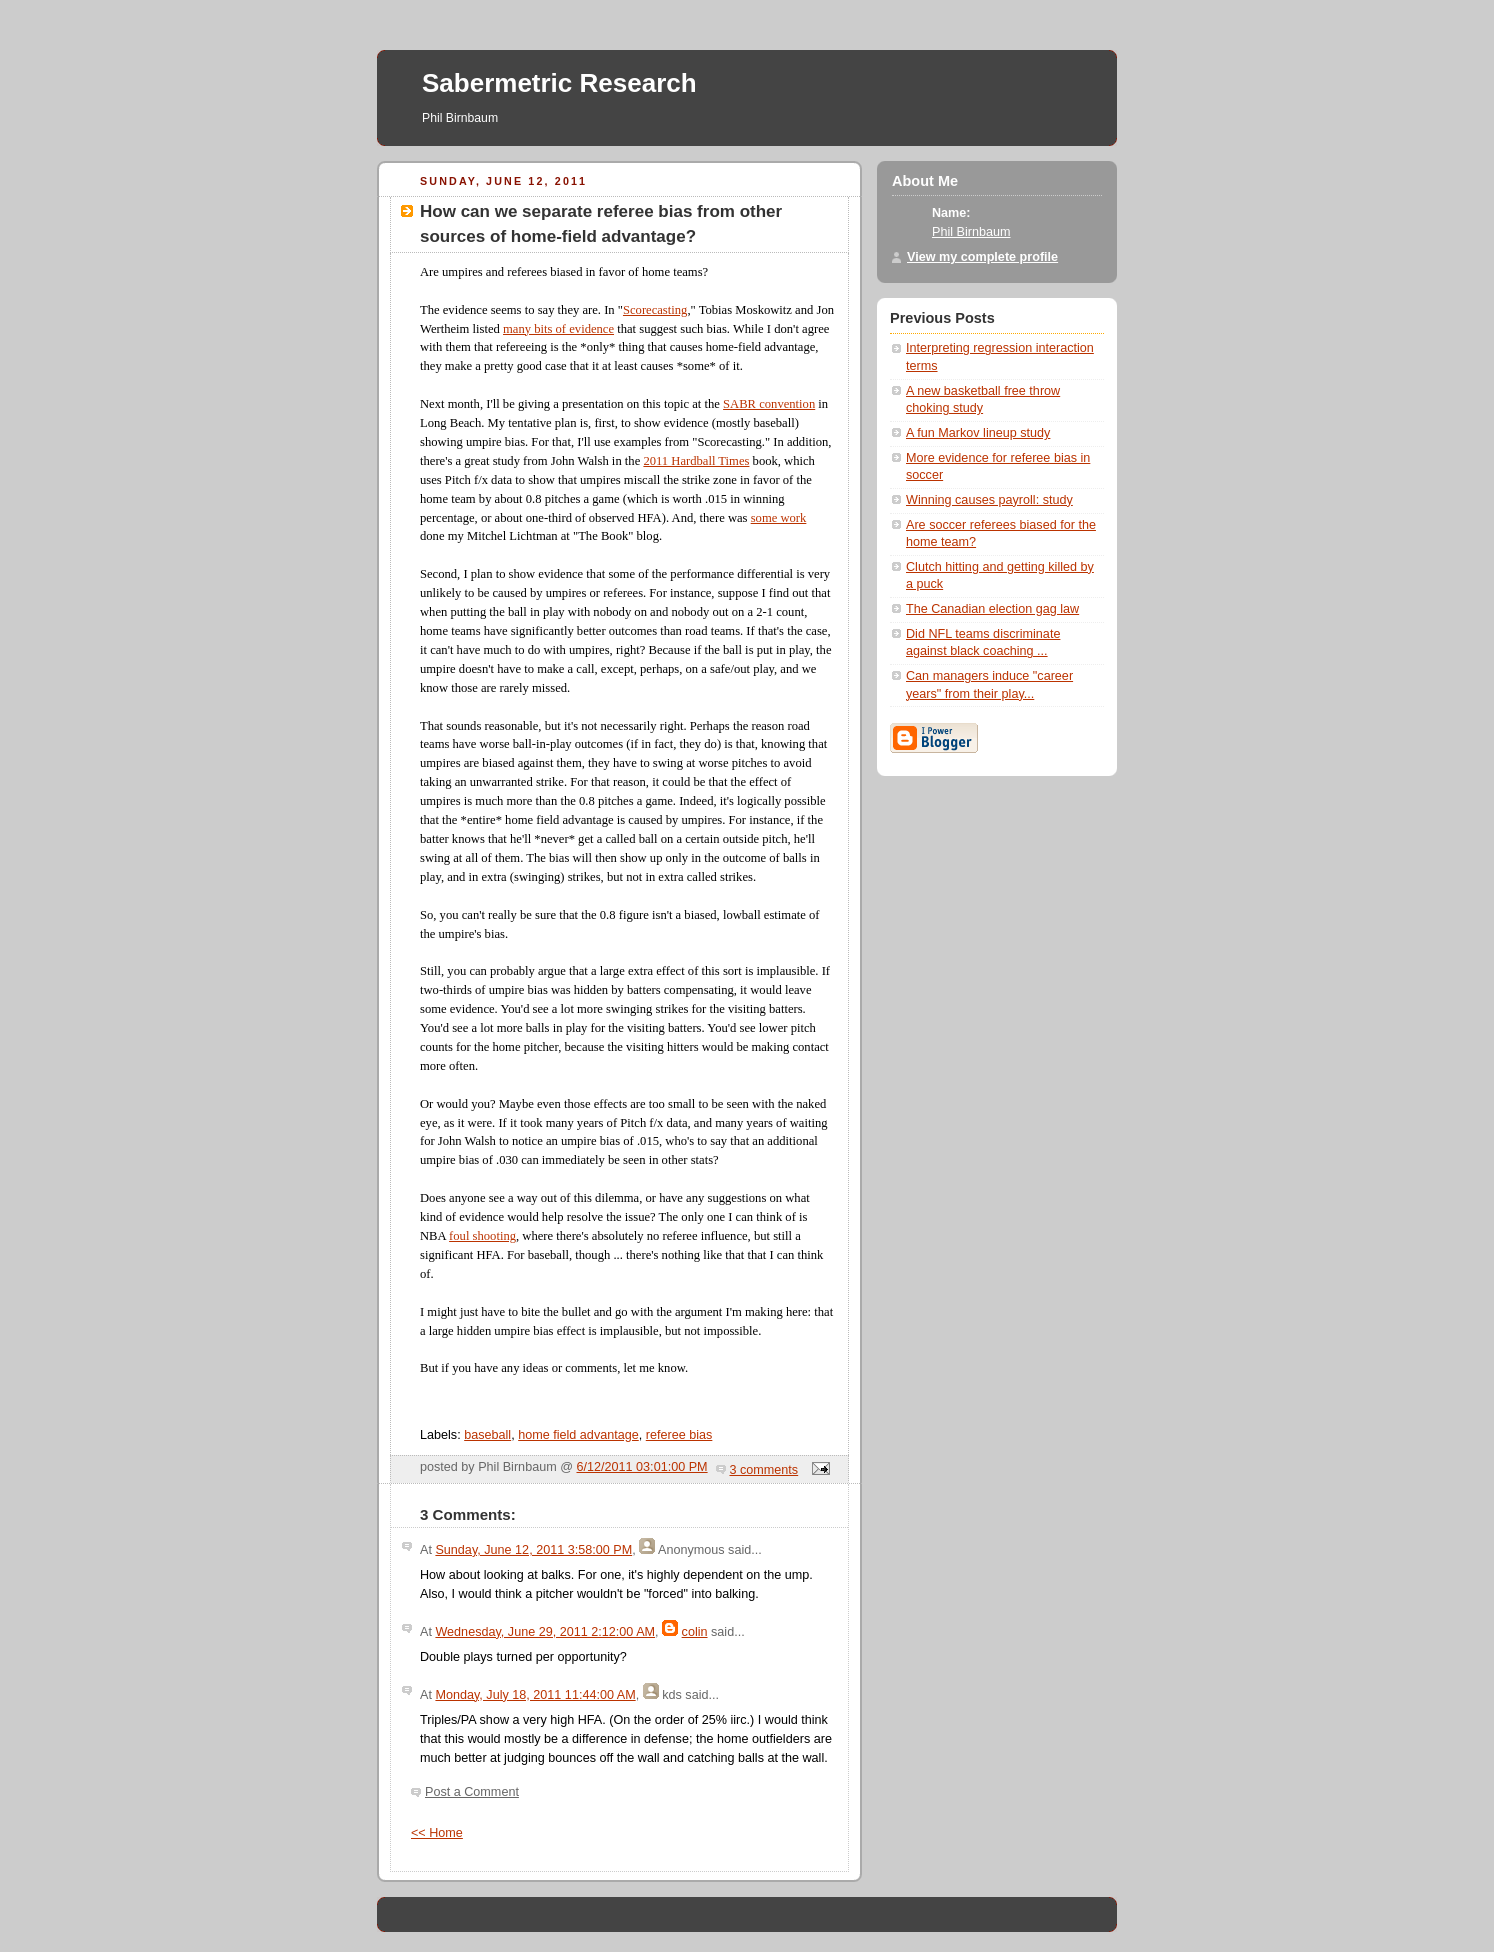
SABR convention (769, 404)
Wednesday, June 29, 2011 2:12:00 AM (545, 1632)
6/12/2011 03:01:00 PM (642, 1467)
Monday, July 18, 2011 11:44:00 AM (535, 1695)
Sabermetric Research (559, 83)
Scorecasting (655, 310)
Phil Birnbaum (971, 232)
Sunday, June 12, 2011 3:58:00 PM (533, 1550)
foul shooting (482, 1236)
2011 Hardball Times (696, 461)
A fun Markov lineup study (978, 433)
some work (779, 518)
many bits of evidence (558, 329)
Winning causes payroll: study (989, 500)
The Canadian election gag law (992, 609)
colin (695, 1632)
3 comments (764, 1470)
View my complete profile (982, 257)
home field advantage (578, 1435)
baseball (487, 1435)
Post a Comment (472, 1792)
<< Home (437, 1833)
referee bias (679, 1435)
